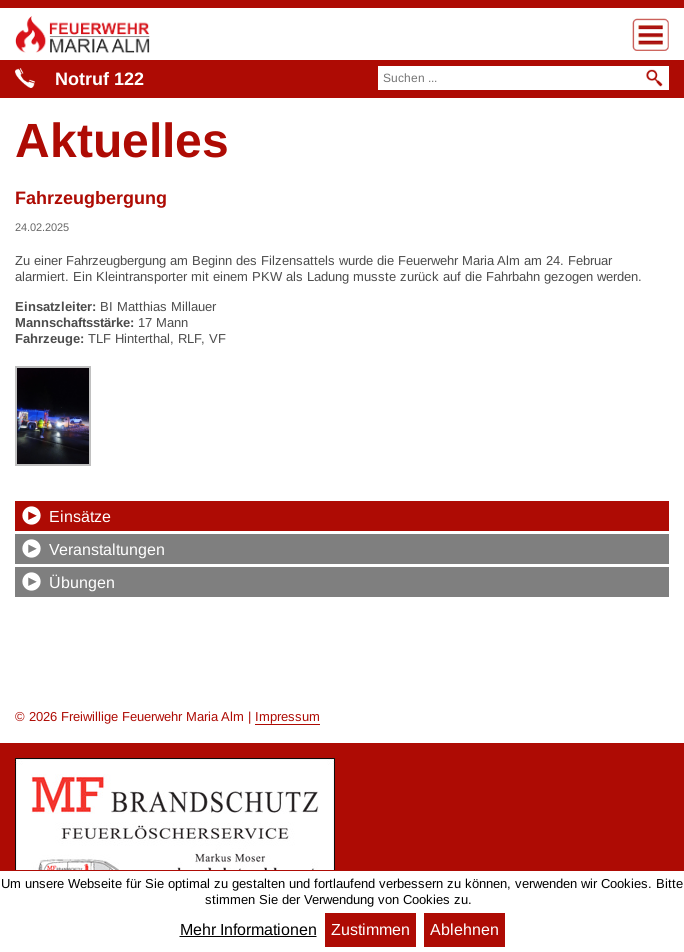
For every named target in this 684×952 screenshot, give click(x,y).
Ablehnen (464, 929)
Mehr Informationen (248, 930)
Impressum (287, 716)
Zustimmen (370, 929)
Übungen (82, 582)
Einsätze (80, 516)
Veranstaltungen (107, 549)
